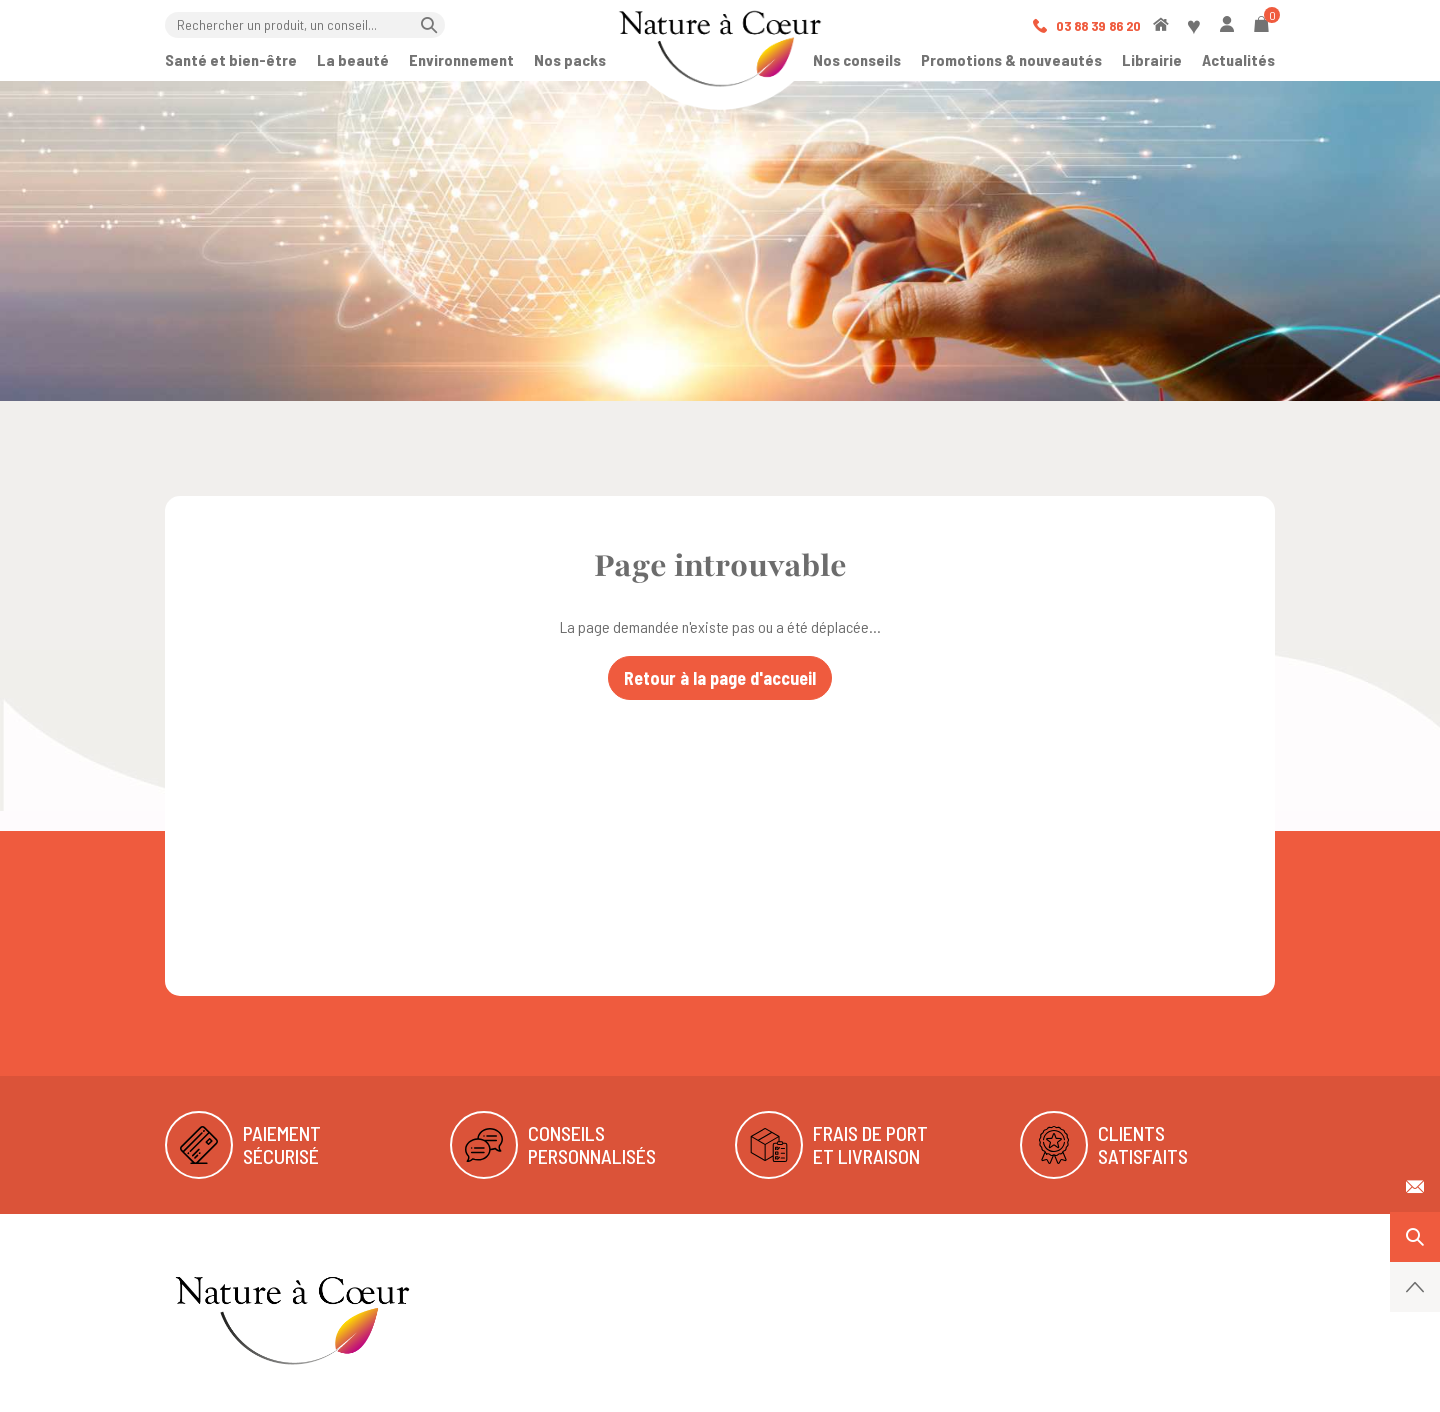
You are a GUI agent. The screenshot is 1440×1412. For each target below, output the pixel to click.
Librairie (1152, 59)
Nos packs (570, 59)
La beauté (353, 59)
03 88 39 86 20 (1087, 25)
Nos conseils (857, 59)
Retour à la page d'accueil (720, 678)
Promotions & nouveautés (1011, 59)
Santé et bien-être (231, 59)
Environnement (461, 59)
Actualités (1238, 59)
